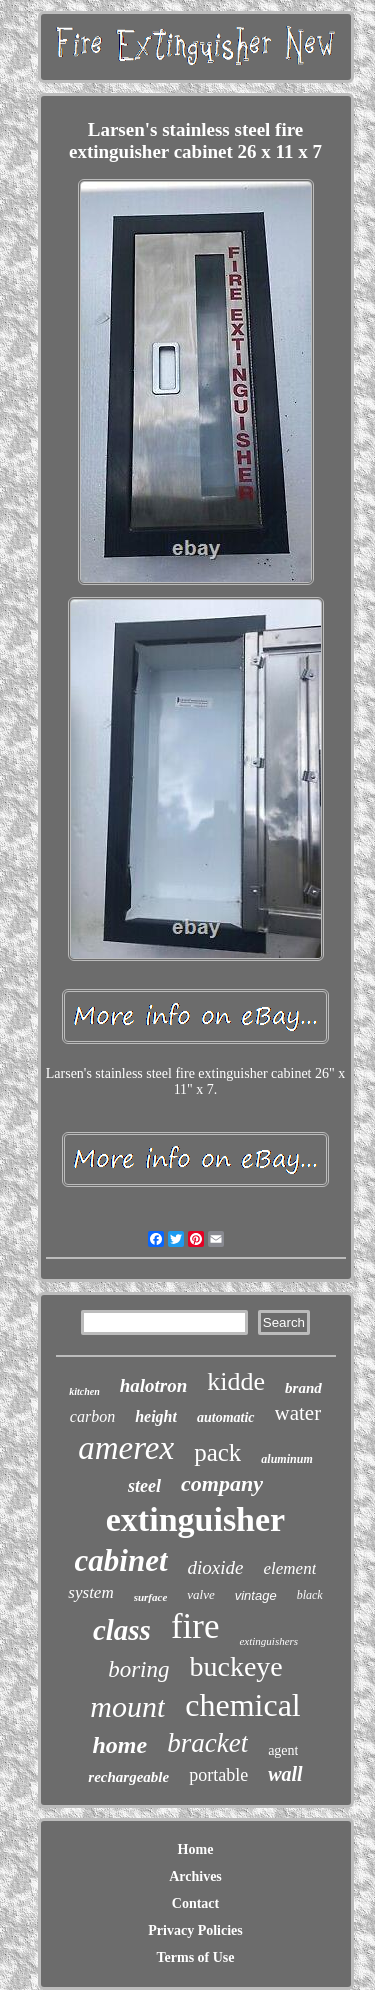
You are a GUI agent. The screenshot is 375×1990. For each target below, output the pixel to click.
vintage (256, 1595)
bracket (207, 1743)
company (222, 1483)
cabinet (121, 1560)
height (156, 1416)
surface (151, 1597)
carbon (92, 1416)
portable (218, 1775)
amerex (126, 1448)
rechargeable (128, 1777)
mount (127, 1706)
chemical (242, 1705)
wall (285, 1774)
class (122, 1630)
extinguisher (195, 1519)
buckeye (236, 1666)
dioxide (216, 1567)
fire (195, 1626)
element (290, 1568)
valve (200, 1594)
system (90, 1592)
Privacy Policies (195, 1930)
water (298, 1413)
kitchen (84, 1391)
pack (217, 1452)
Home (196, 1849)
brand (303, 1388)
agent (283, 1750)
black (310, 1595)
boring (138, 1669)
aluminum (286, 1459)
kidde (236, 1381)
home (120, 1745)
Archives (195, 1876)
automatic (226, 1417)
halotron (154, 1385)
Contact (195, 1903)
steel (144, 1486)
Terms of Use (195, 1957)
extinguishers (268, 1641)
